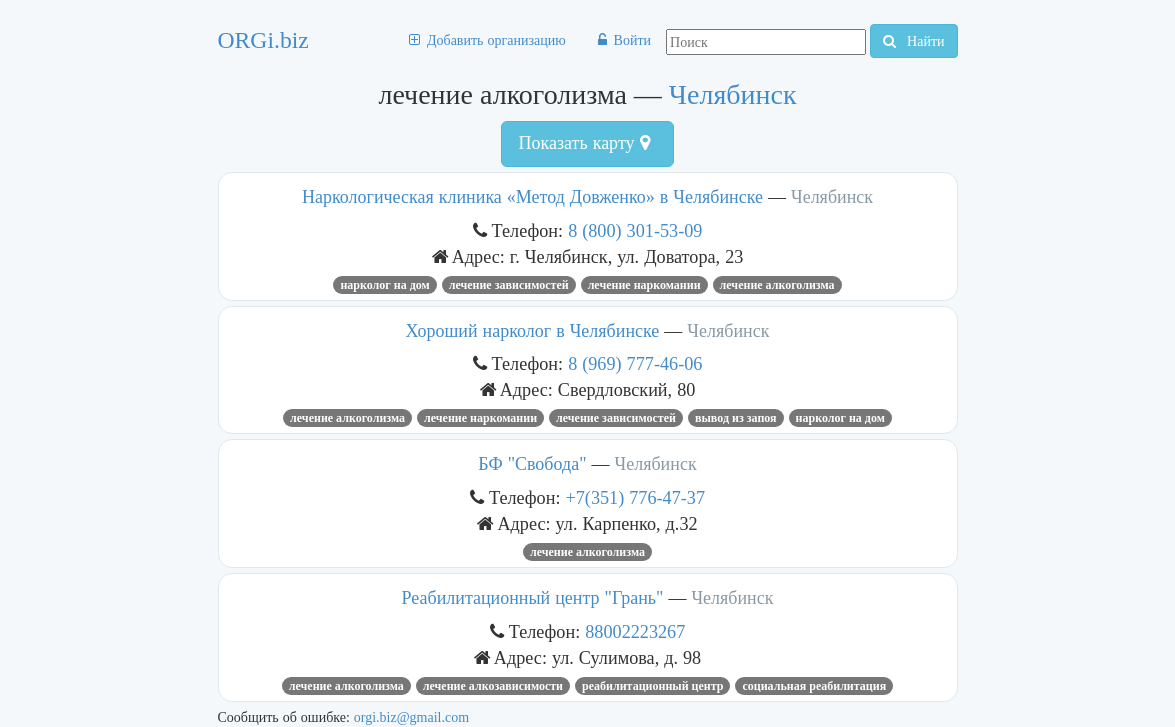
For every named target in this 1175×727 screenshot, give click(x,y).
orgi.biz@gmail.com (411, 717)
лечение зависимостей (509, 285)
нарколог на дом (384, 285)
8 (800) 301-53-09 (635, 230)
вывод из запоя (736, 418)
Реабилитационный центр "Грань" (533, 598)
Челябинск (733, 94)
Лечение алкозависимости (493, 686)
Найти (913, 41)
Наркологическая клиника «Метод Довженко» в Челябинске (532, 197)
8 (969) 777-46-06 (635, 363)
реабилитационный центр (652, 686)
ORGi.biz (263, 40)
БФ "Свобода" (532, 464)
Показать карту (583, 143)
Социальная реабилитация (814, 686)
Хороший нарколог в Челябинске (533, 331)
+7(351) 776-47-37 (636, 497)
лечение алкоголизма (777, 285)
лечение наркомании (644, 285)
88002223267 (635, 631)
